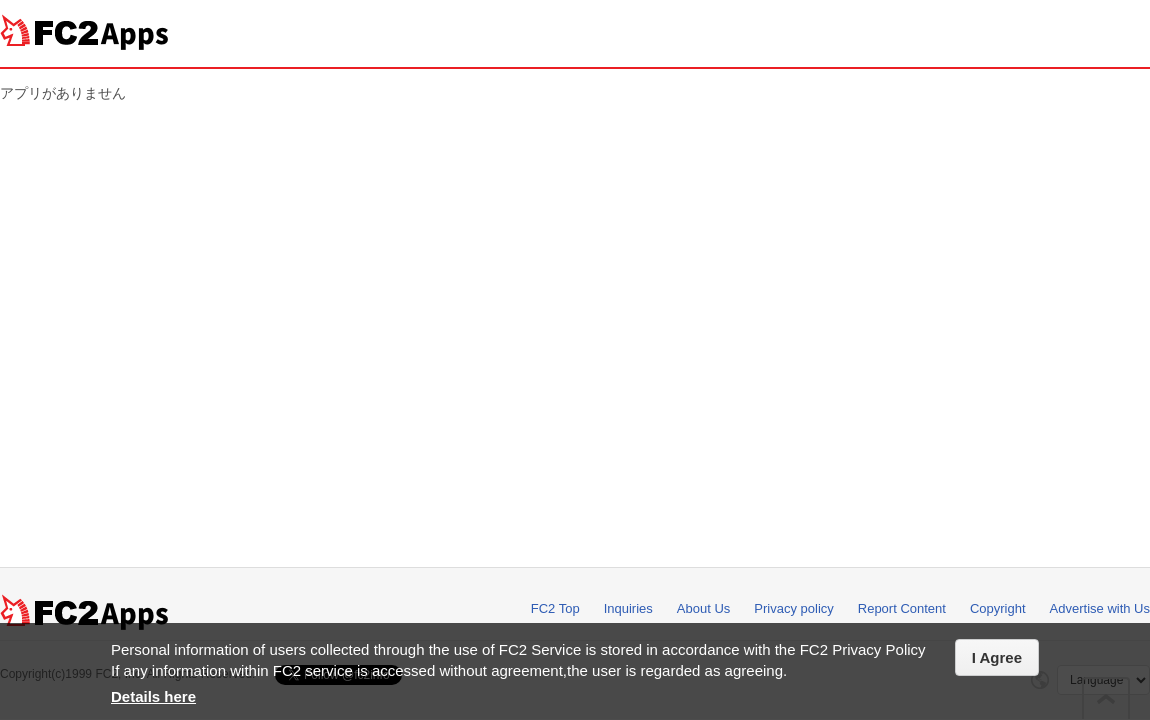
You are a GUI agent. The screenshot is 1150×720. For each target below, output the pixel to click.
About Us (703, 608)
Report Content (902, 608)
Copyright (998, 608)
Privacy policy (793, 608)
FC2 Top (555, 608)
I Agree (997, 657)
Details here (153, 696)
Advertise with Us (1100, 608)
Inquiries (628, 608)
